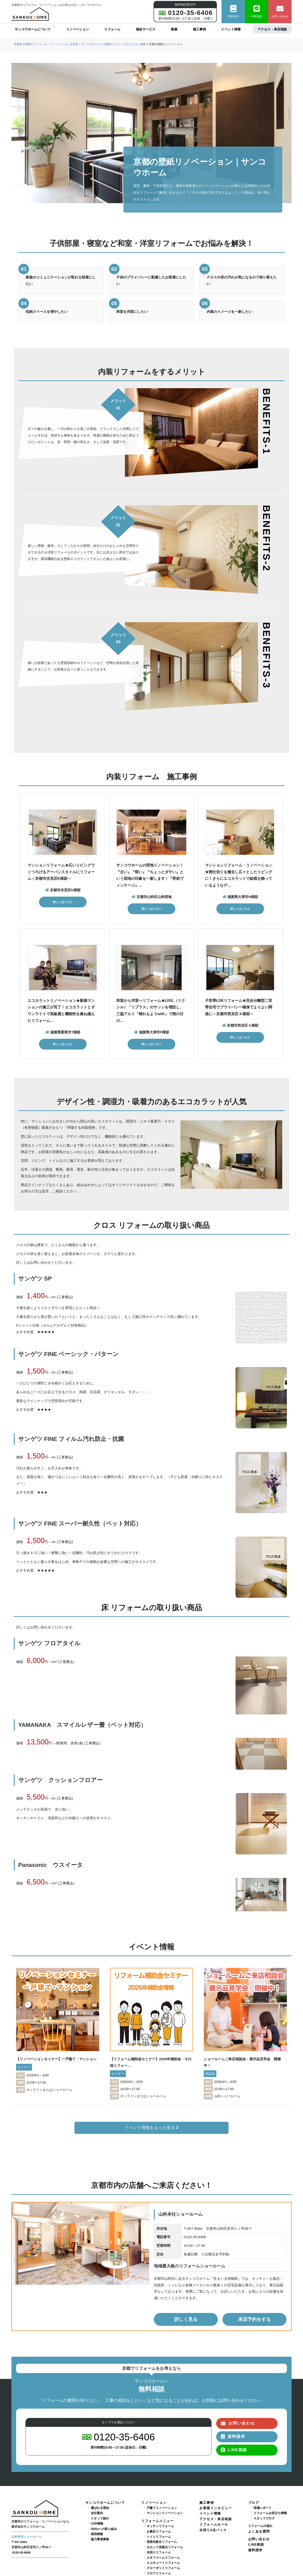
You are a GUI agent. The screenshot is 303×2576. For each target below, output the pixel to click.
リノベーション (77, 29)
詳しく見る (185, 2411)
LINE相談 (257, 11)
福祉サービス (145, 29)
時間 (21, 2083)
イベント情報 (231, 29)
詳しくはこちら (62, 902)
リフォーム (112, 29)
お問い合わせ (279, 11)
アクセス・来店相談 (272, 29)
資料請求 (233, 11)
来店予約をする (254, 2411)
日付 (21, 2076)
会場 (21, 2091)
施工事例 (199, 29)
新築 (174, 29)
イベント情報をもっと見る (151, 2128)
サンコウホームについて (33, 29)
